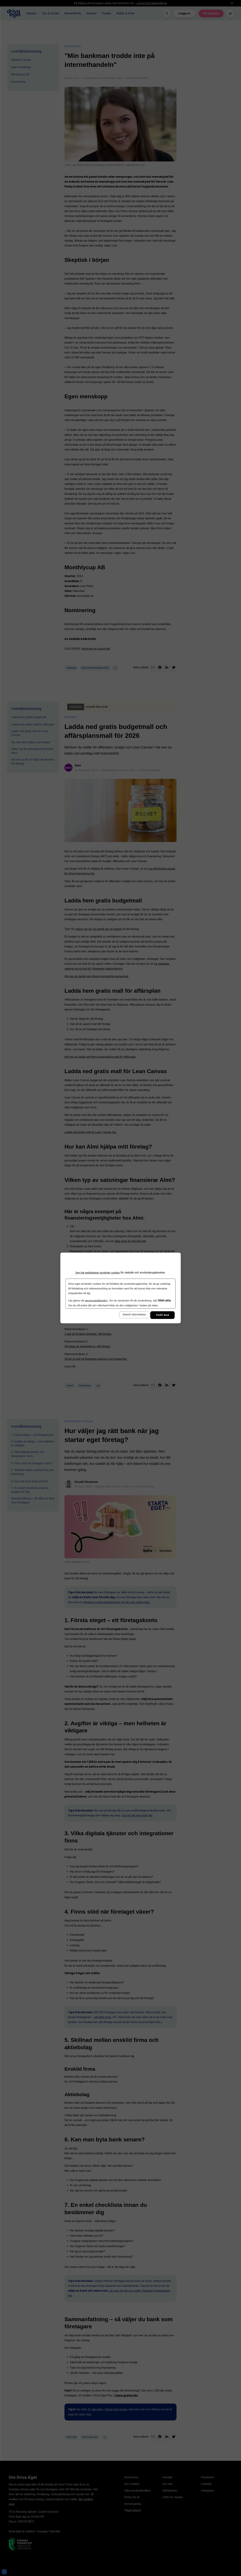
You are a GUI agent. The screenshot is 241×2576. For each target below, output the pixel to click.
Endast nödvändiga (134, 1315)
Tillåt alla (162, 1315)
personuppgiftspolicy (97, 1300)
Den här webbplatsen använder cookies (97, 1272)
